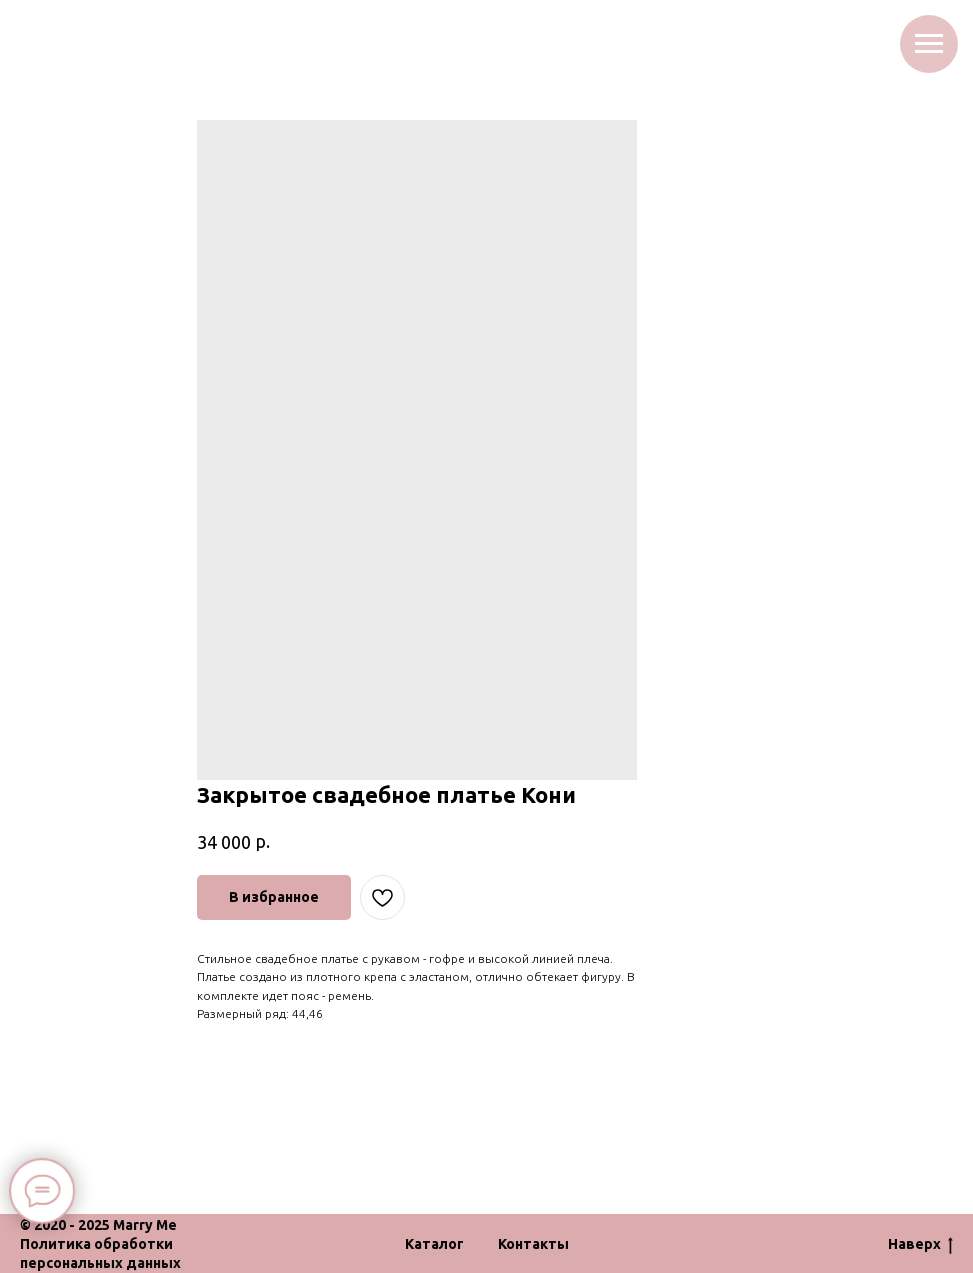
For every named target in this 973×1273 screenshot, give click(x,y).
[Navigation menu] (929, 44)
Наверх (920, 1245)
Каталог (434, 1244)
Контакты (533, 1244)
